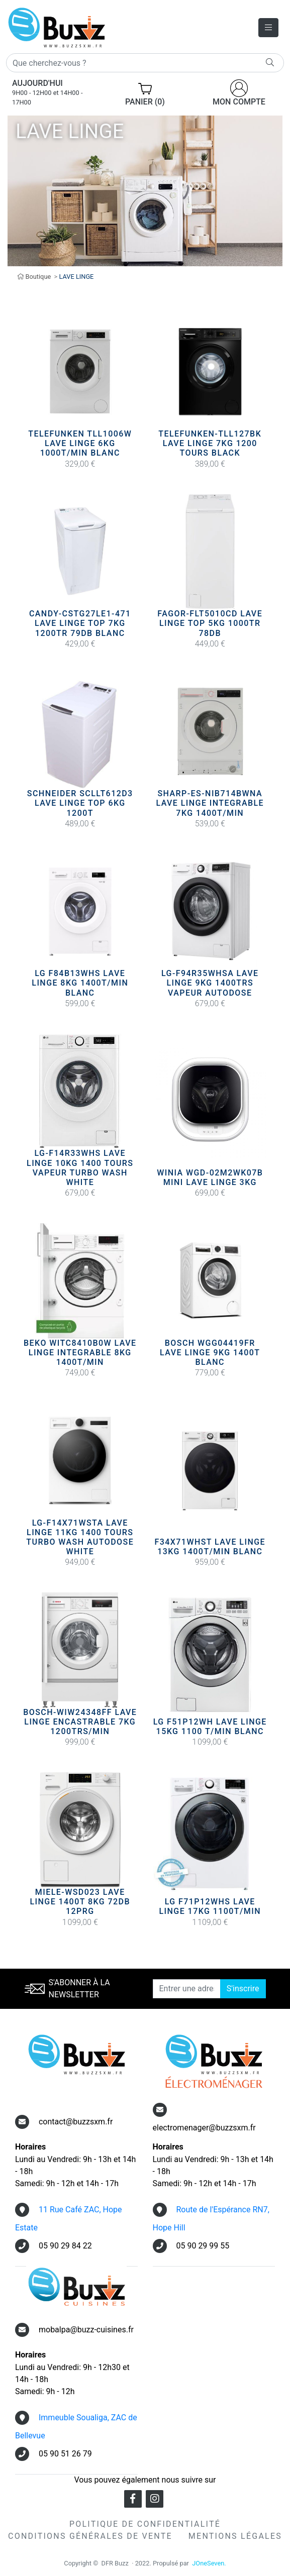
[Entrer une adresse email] (187, 1988)
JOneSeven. (209, 2563)
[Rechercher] (145, 62)
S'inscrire (243, 1988)
